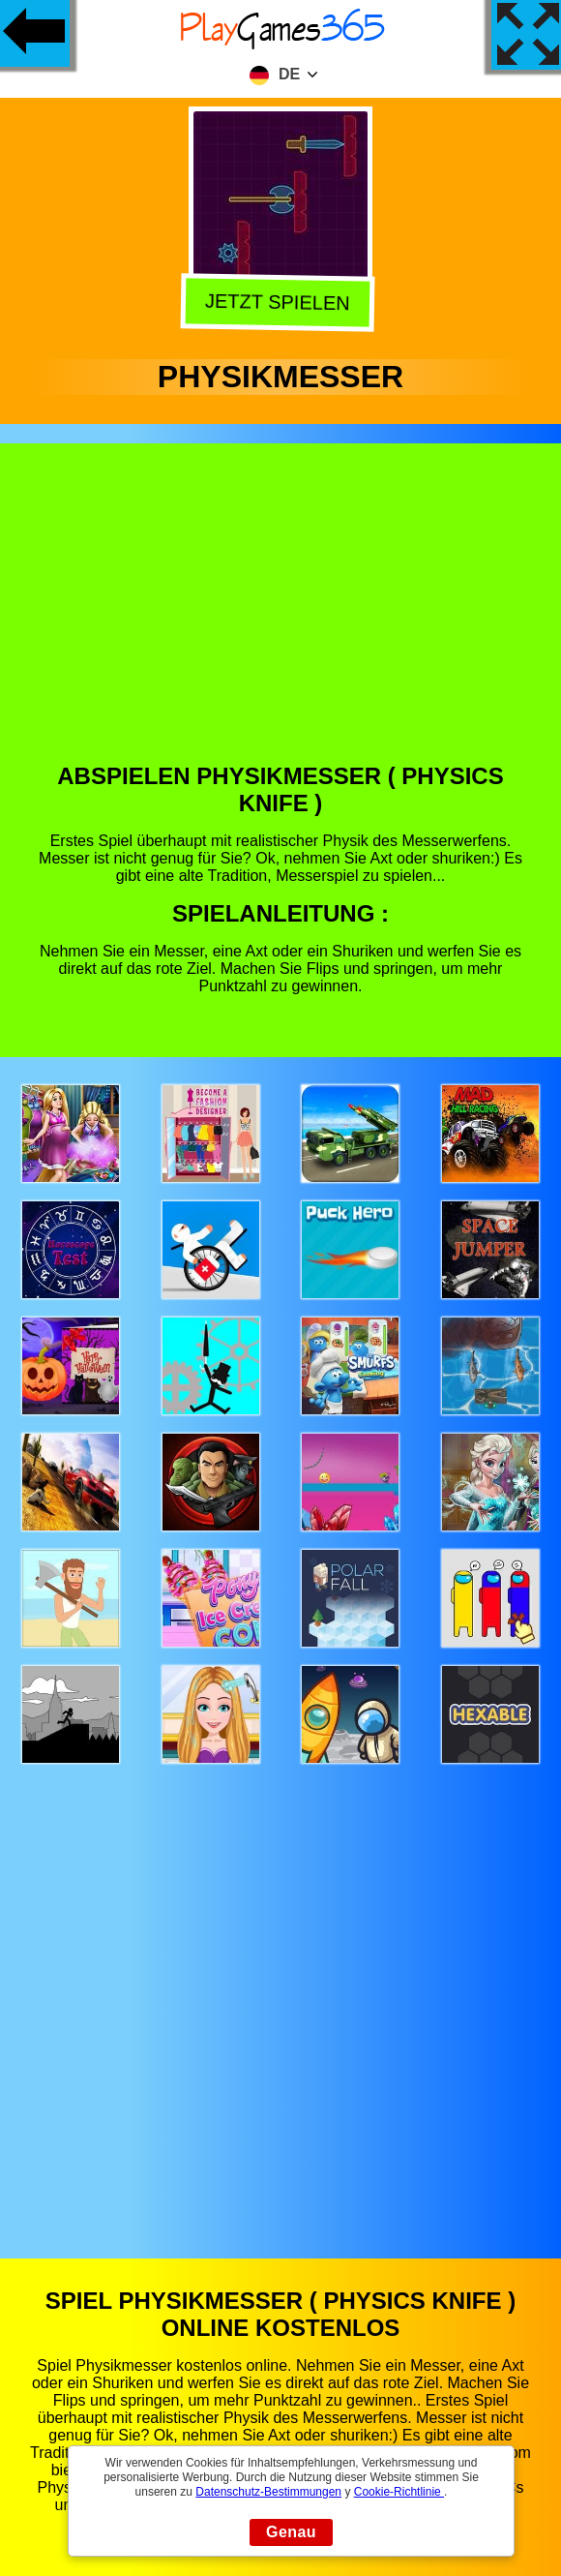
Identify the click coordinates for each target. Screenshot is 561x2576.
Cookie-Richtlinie (399, 2492)
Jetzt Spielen (279, 300)
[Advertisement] (281, 617)
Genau (291, 2532)
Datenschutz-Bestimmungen (268, 2492)
